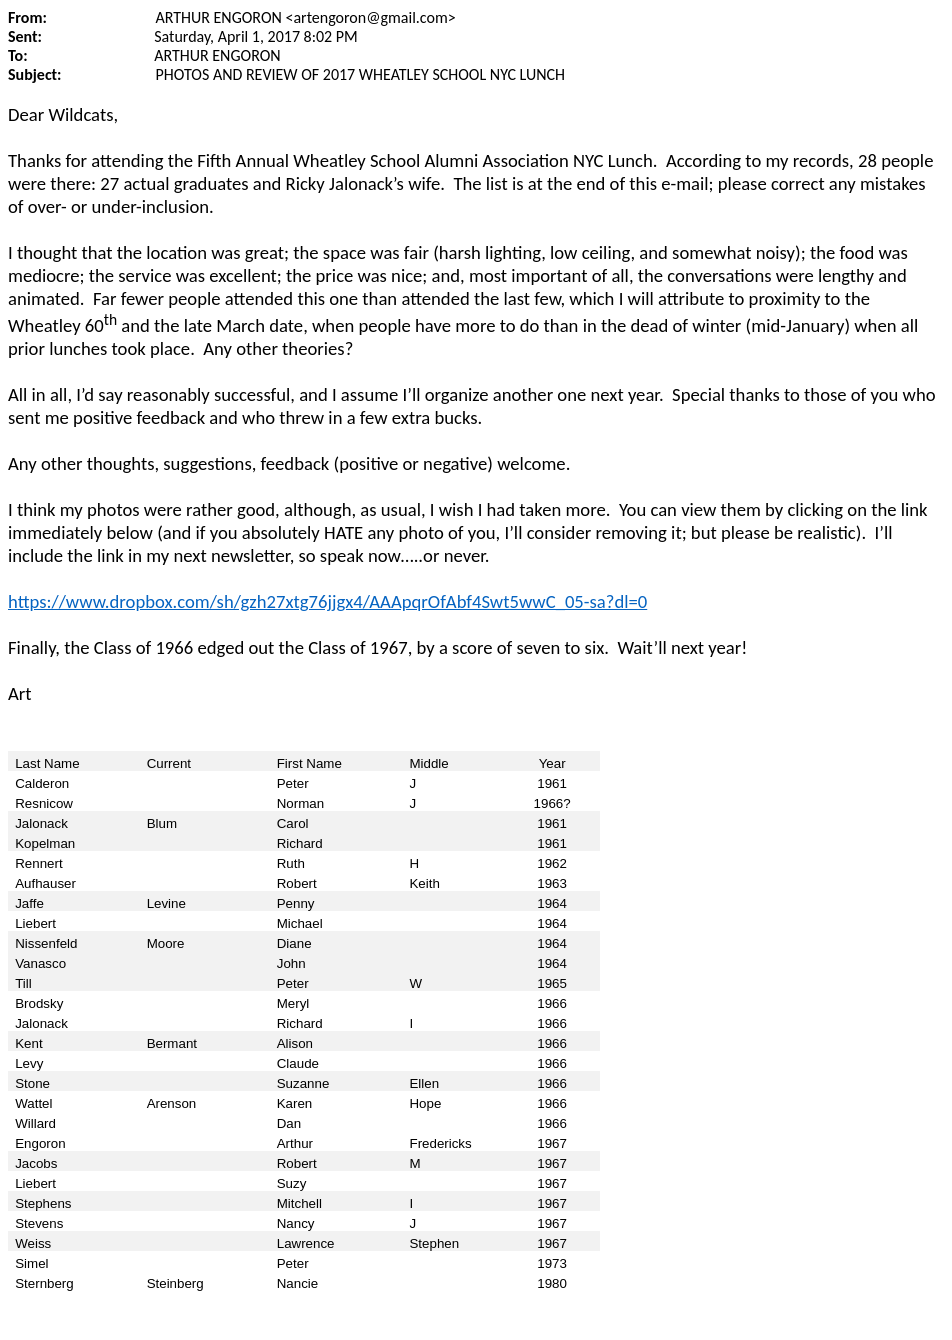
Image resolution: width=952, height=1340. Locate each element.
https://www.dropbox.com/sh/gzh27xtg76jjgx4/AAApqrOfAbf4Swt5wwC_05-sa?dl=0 (327, 601)
